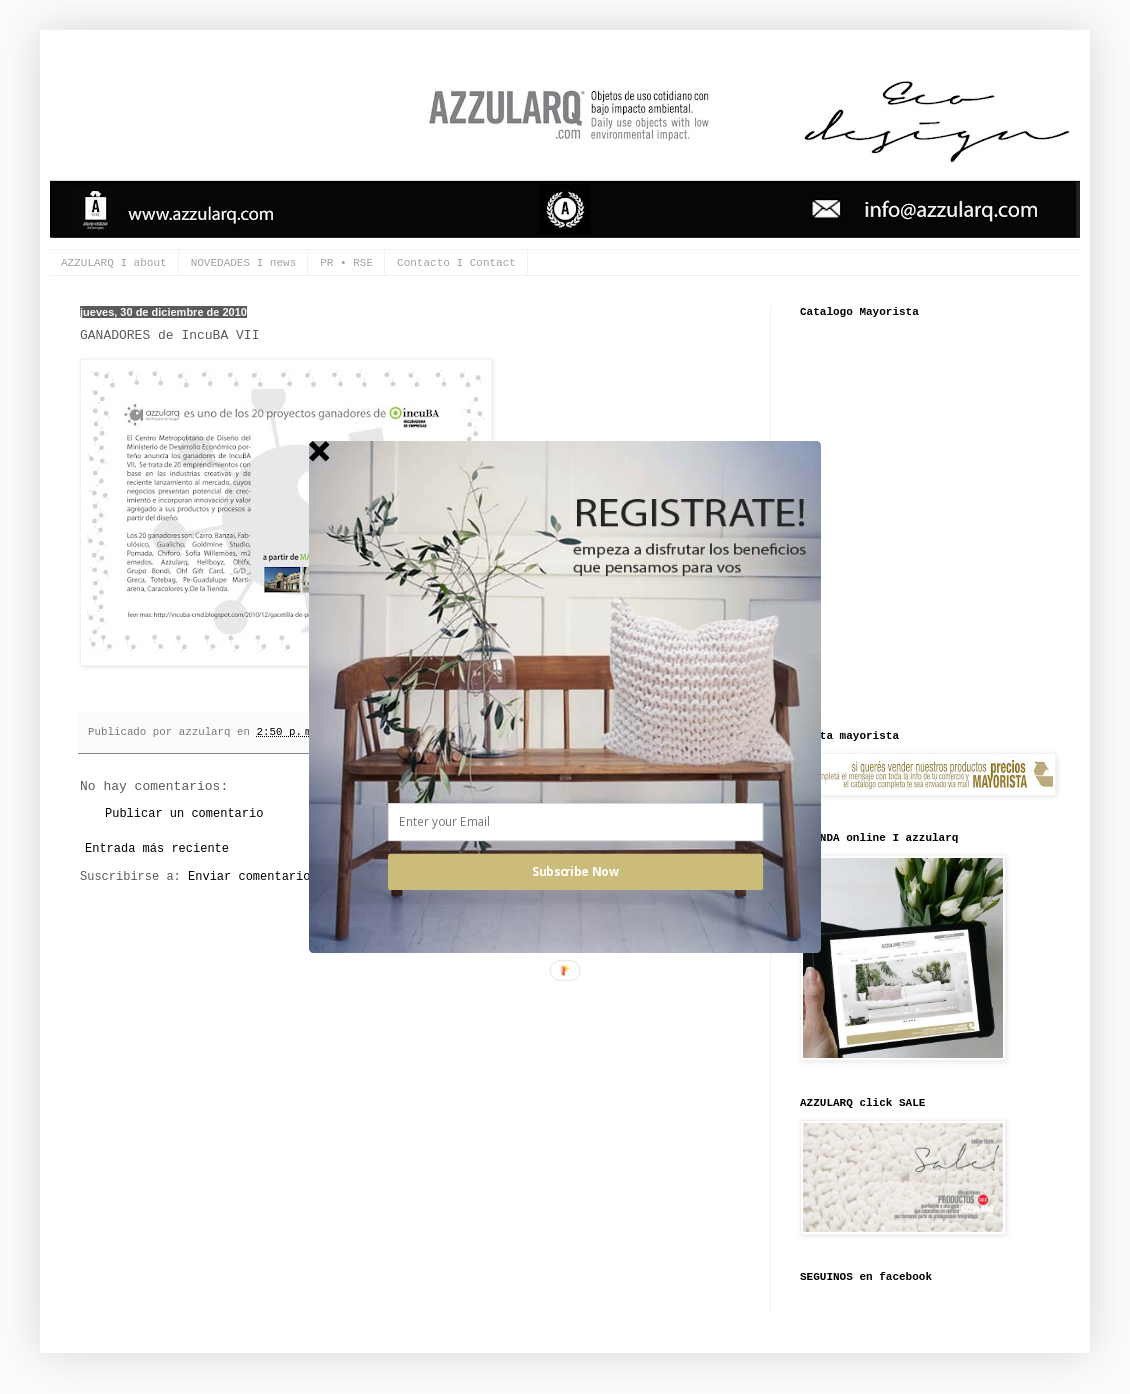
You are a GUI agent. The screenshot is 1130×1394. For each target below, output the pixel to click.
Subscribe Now (575, 872)
